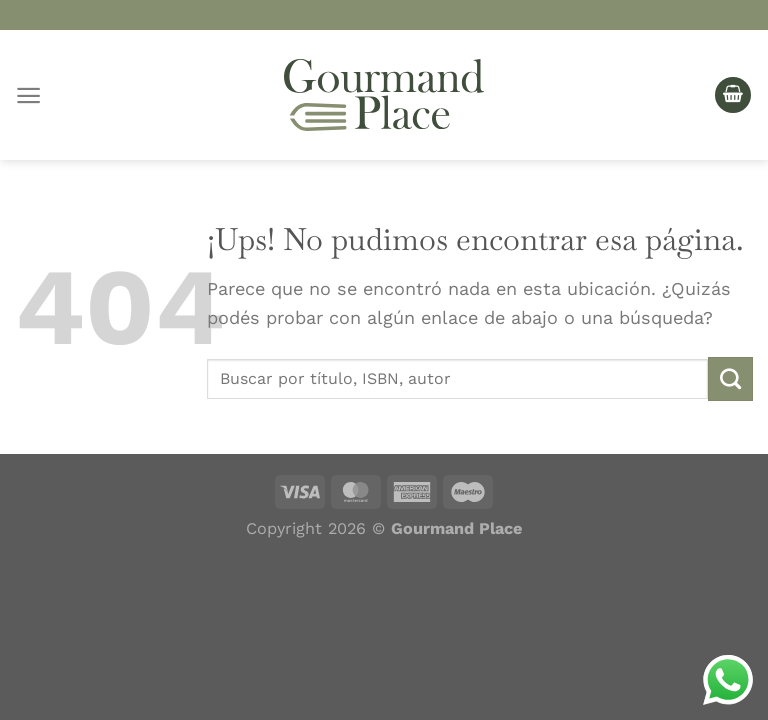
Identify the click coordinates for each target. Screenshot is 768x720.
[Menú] (28, 95)
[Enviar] (730, 379)
